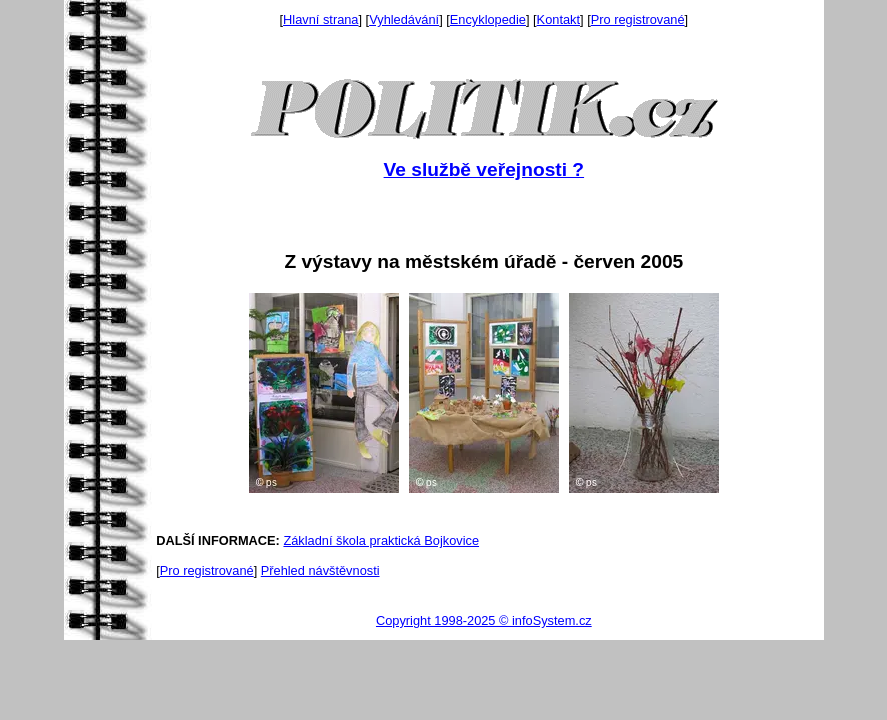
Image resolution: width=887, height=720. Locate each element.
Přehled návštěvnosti (320, 570)
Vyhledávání (404, 19)
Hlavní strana (320, 19)
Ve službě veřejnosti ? (484, 169)
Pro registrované (638, 19)
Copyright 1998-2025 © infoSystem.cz (484, 620)
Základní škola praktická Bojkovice (381, 540)
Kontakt (558, 19)
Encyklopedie (488, 19)
